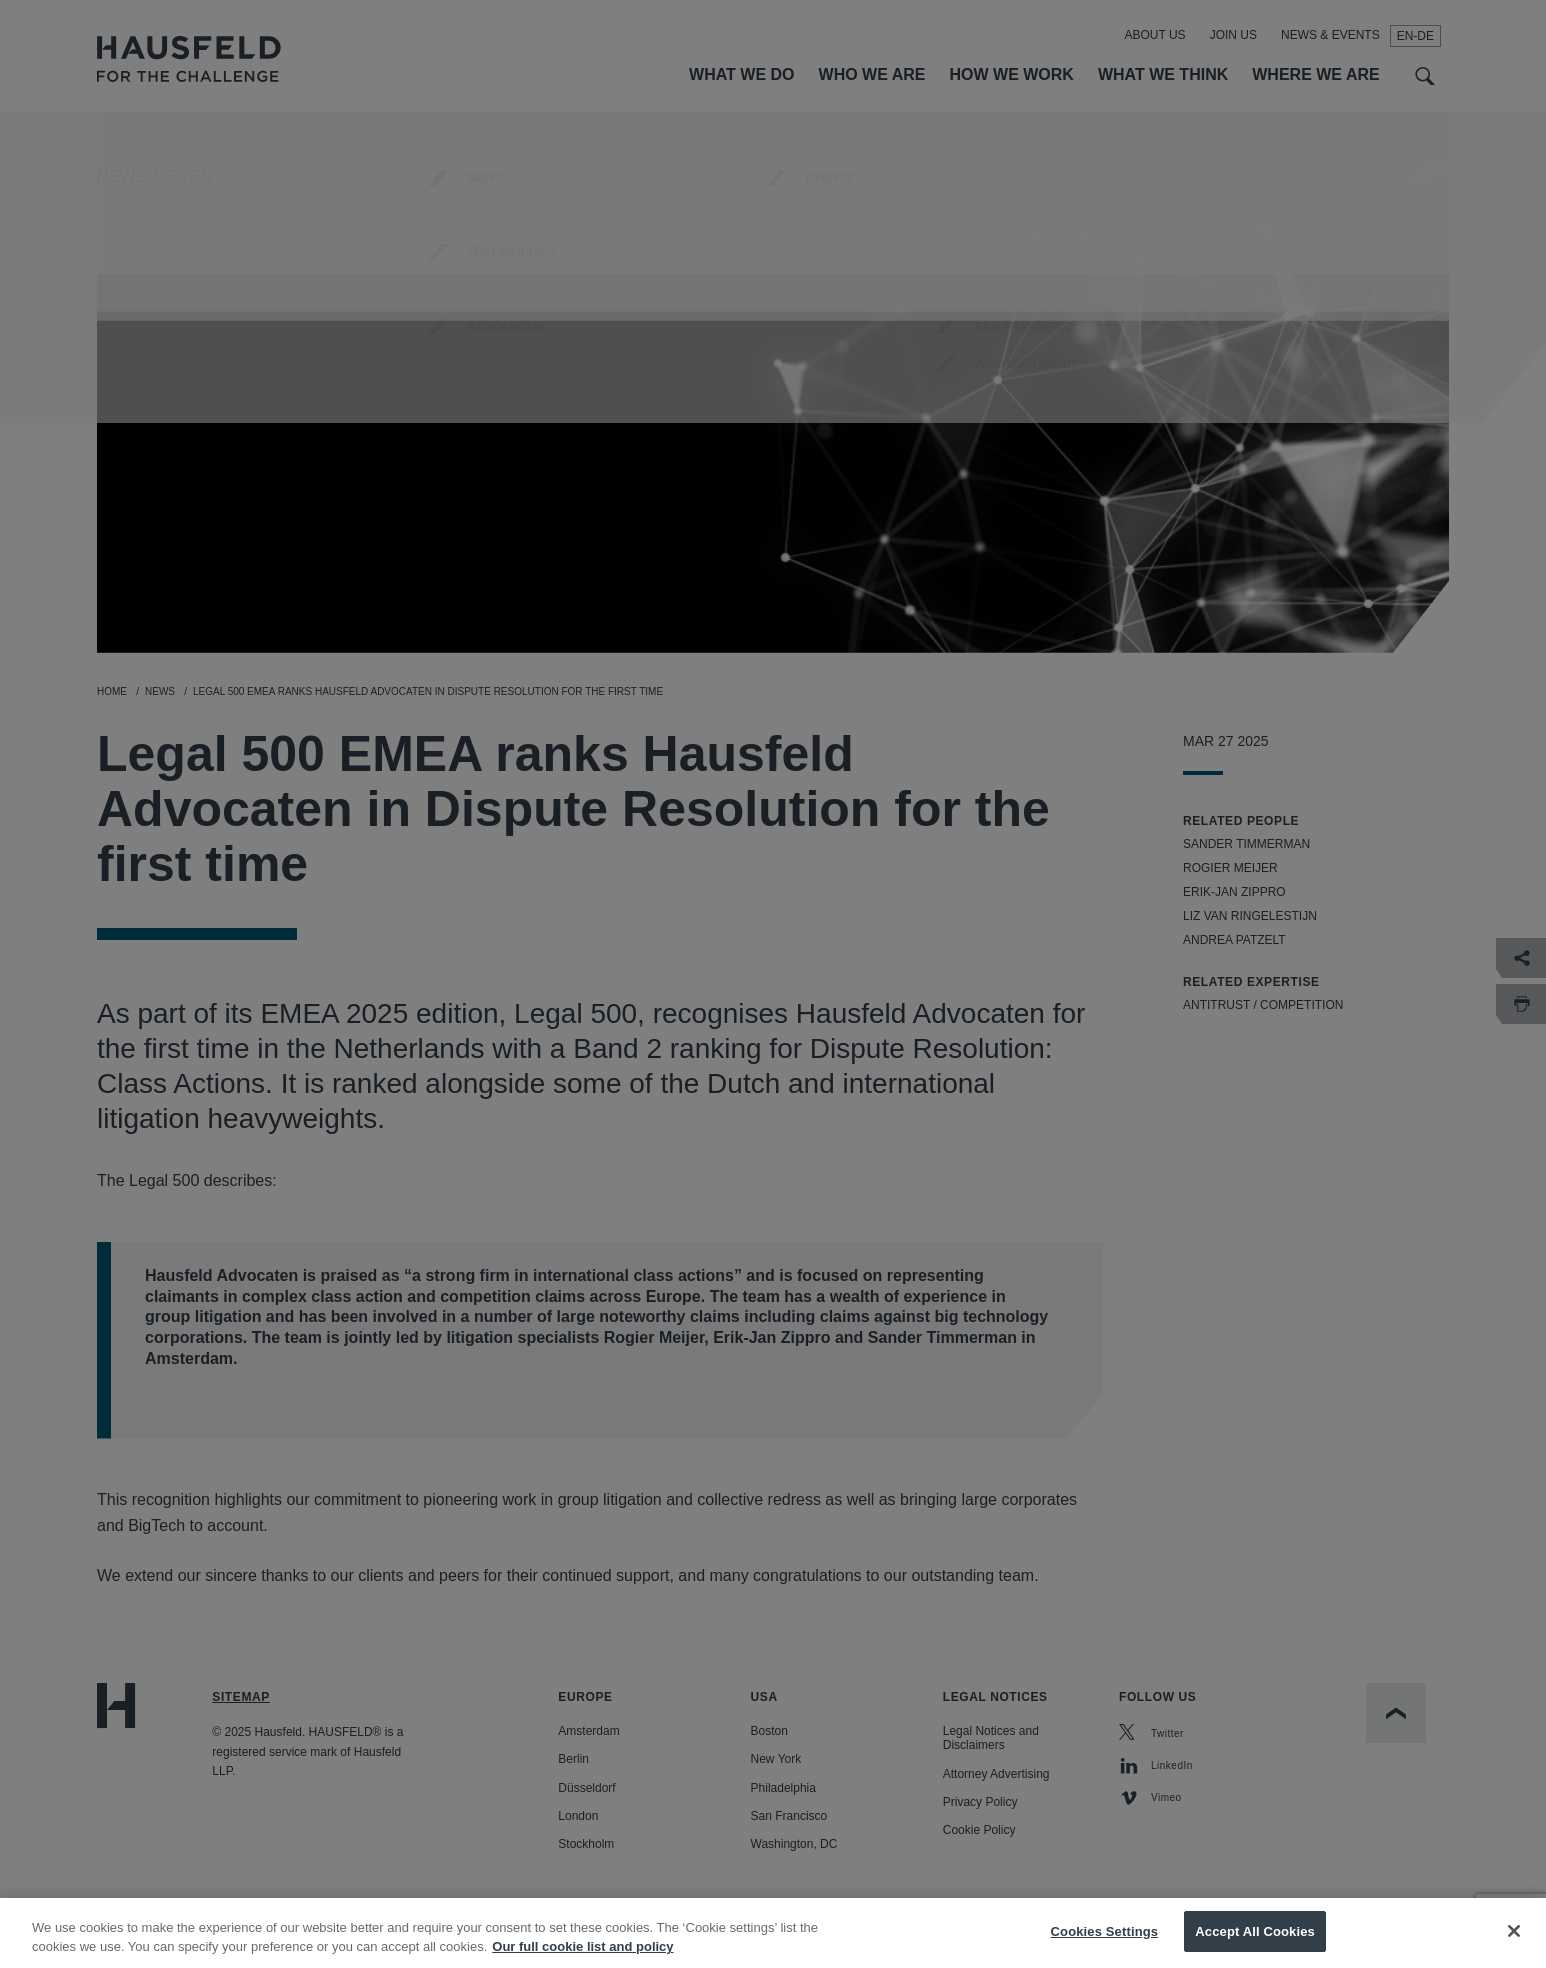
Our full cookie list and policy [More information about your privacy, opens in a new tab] (582, 1959)
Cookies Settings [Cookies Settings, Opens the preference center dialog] (1105, 1943)
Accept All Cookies (1255, 1943)
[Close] (1514, 1944)
